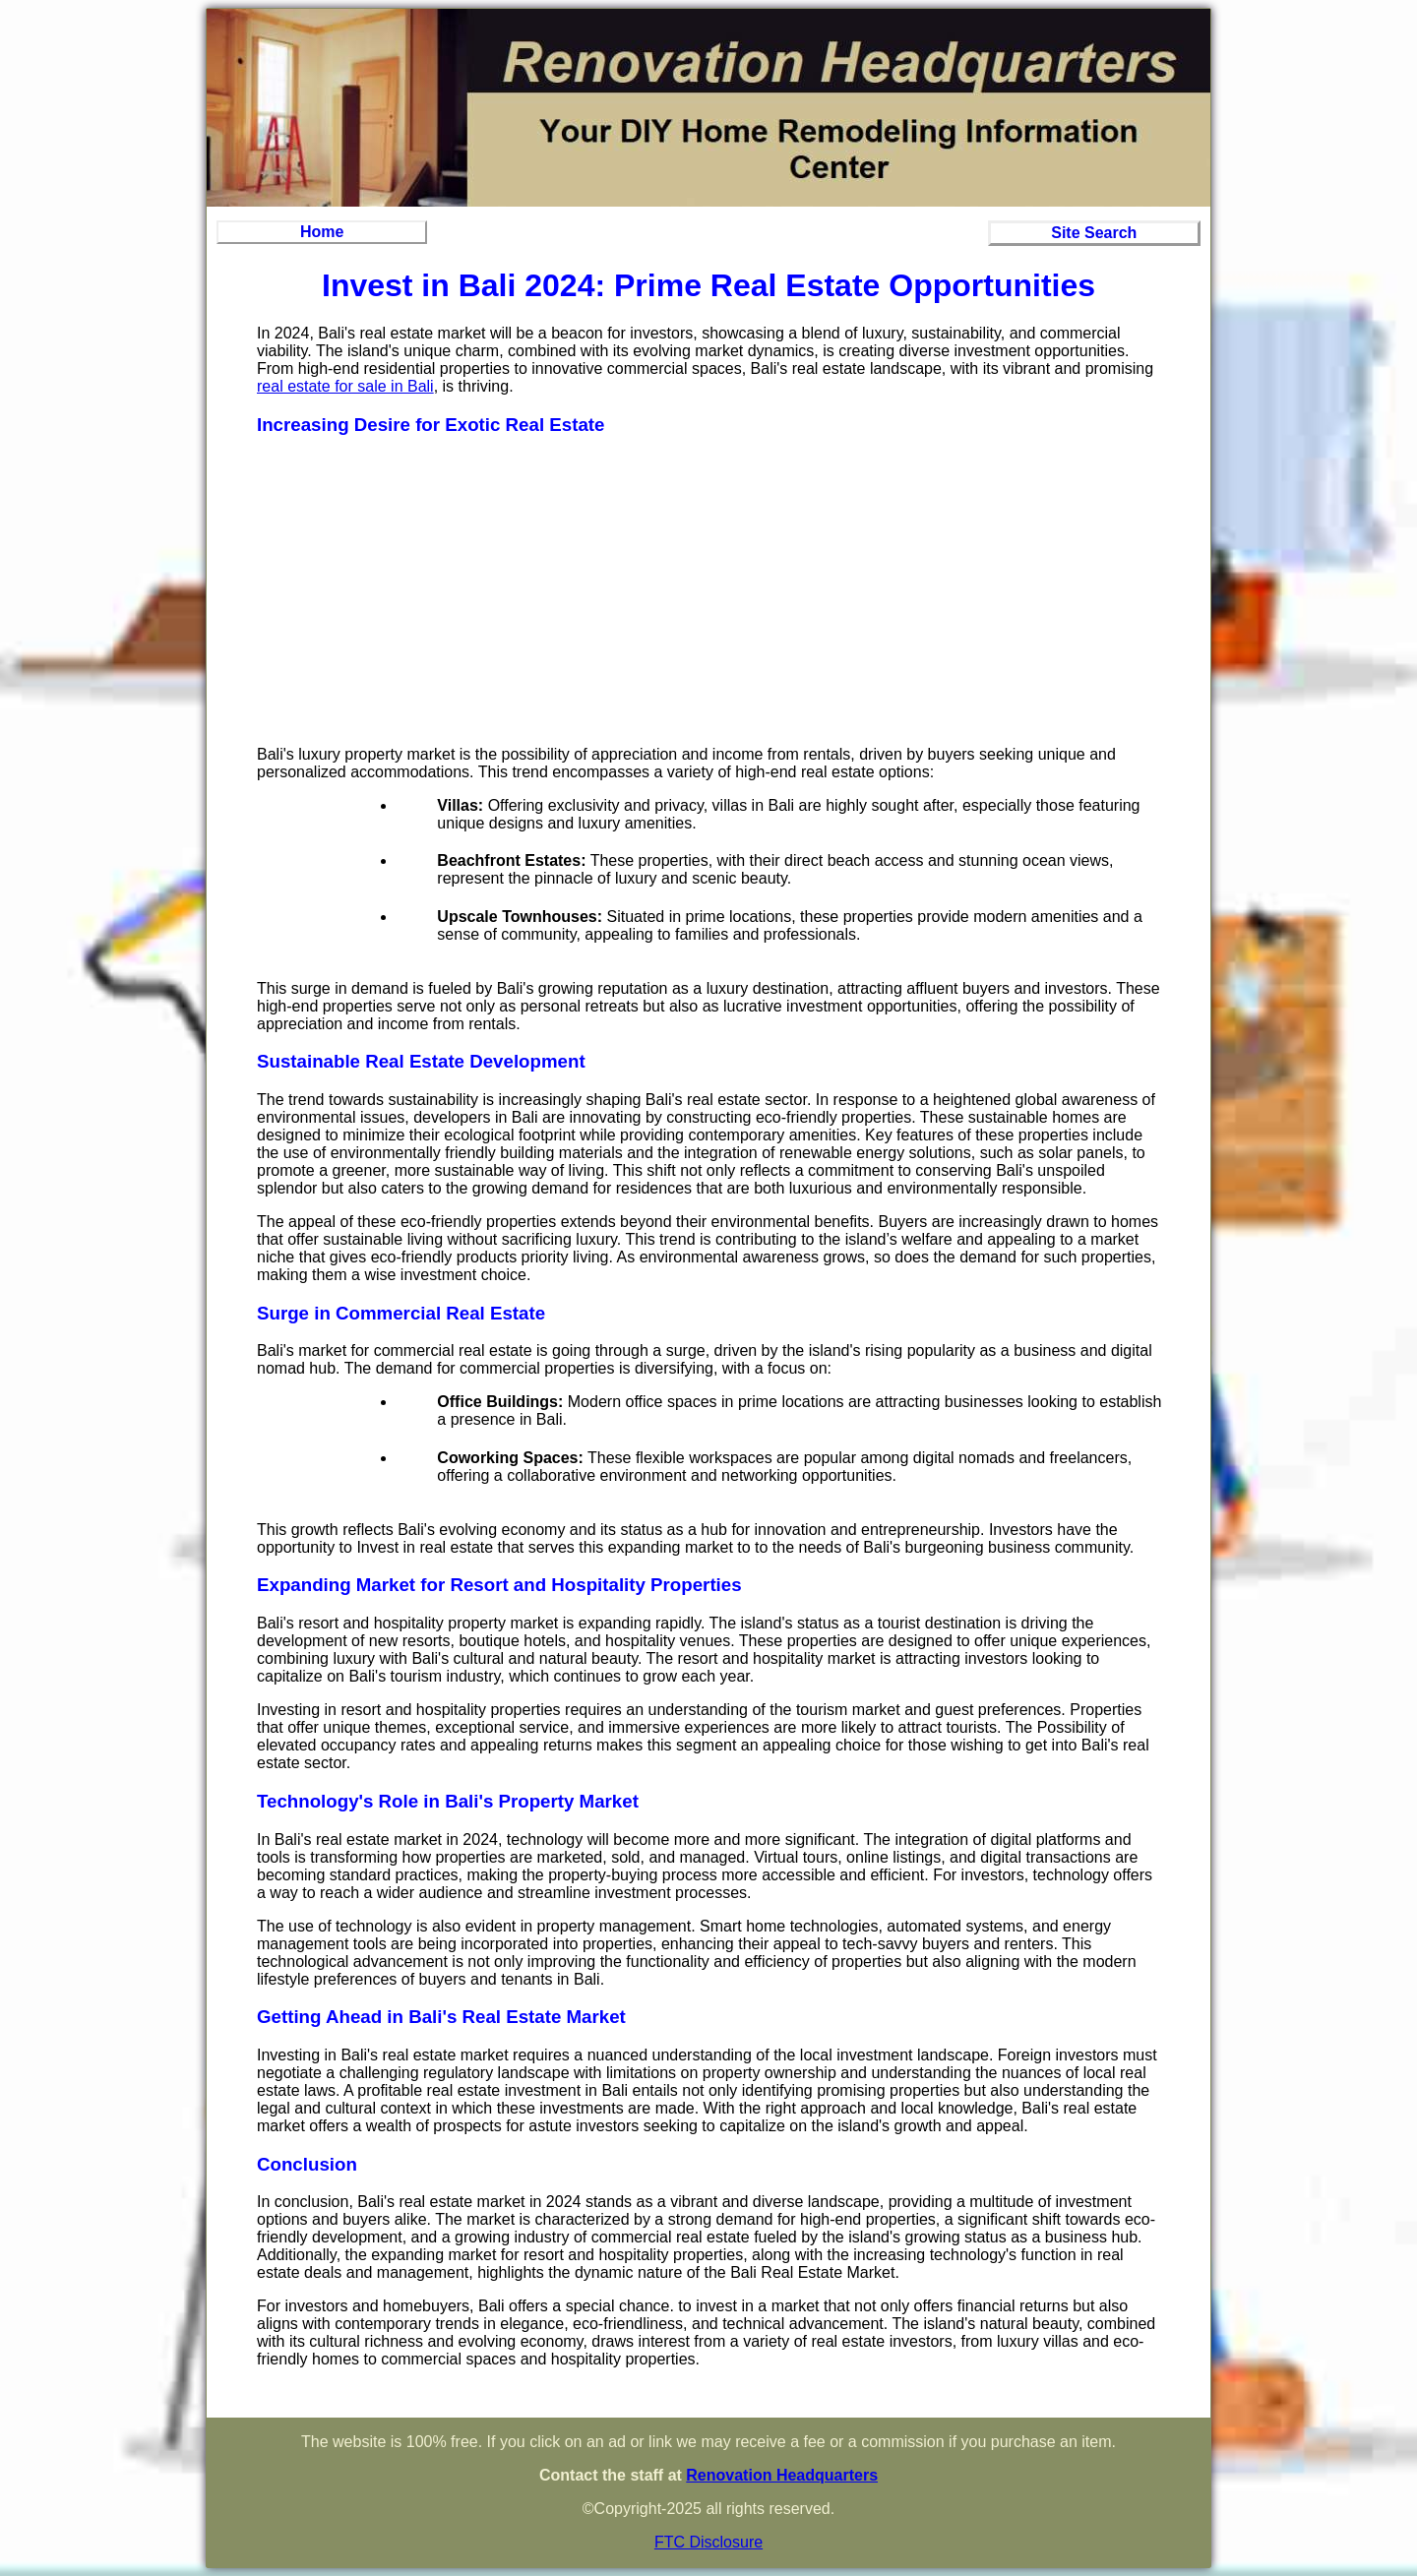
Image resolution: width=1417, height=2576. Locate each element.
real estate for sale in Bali (345, 386)
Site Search (1094, 232)
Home (321, 231)
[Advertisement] (708, 592)
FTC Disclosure (708, 2542)
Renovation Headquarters (782, 2475)
